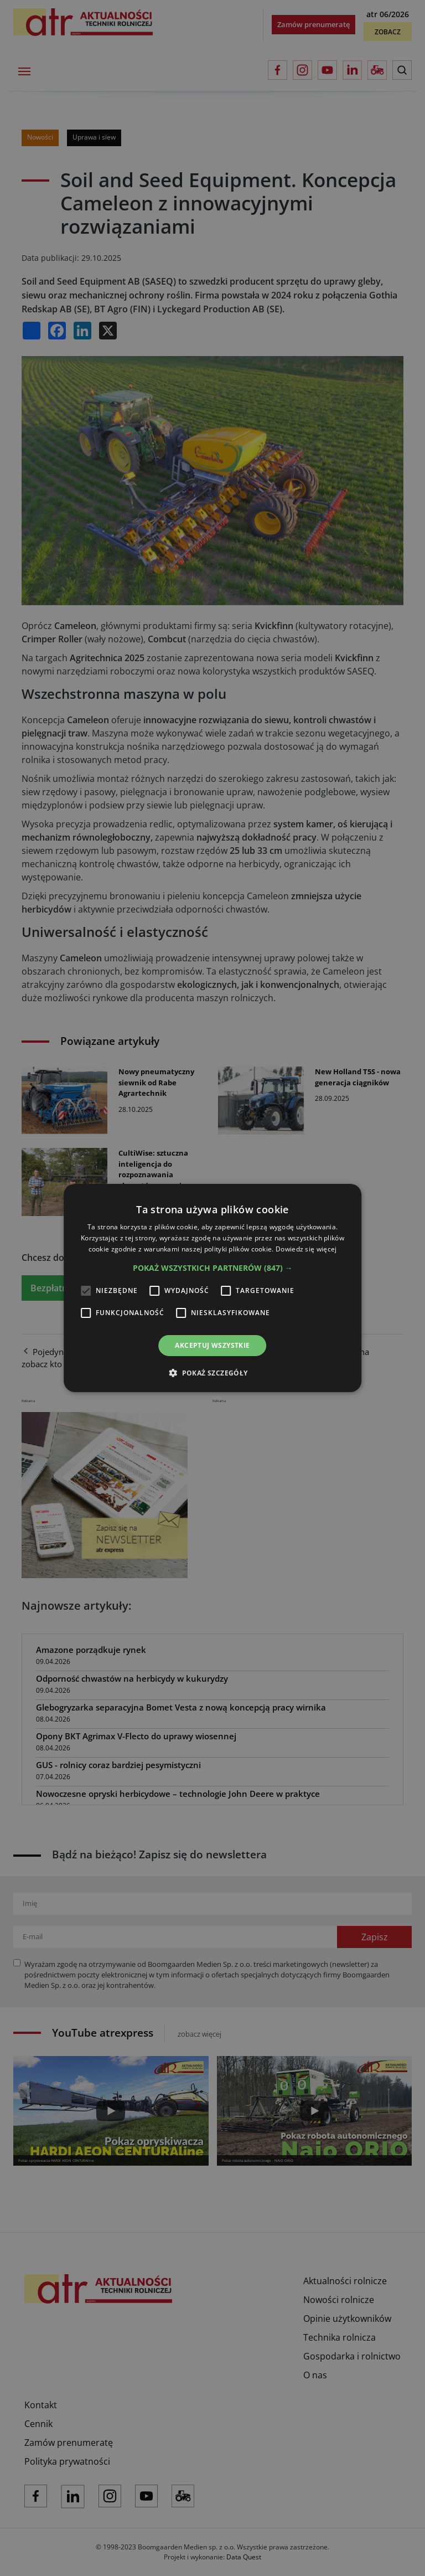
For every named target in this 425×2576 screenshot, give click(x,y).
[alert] (212, 1288)
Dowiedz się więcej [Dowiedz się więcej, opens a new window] (306, 1249)
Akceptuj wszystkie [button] (212, 1345)
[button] (213, 1268)
